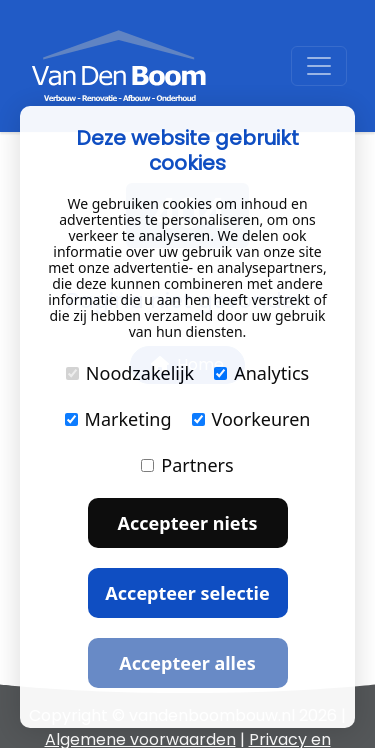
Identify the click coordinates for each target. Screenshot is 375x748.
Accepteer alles (187, 663)
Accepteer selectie (187, 593)
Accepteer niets (188, 523)
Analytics (261, 373)
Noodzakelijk (130, 373)
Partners (187, 465)
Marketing (118, 419)
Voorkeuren (251, 419)
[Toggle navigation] (319, 66)
